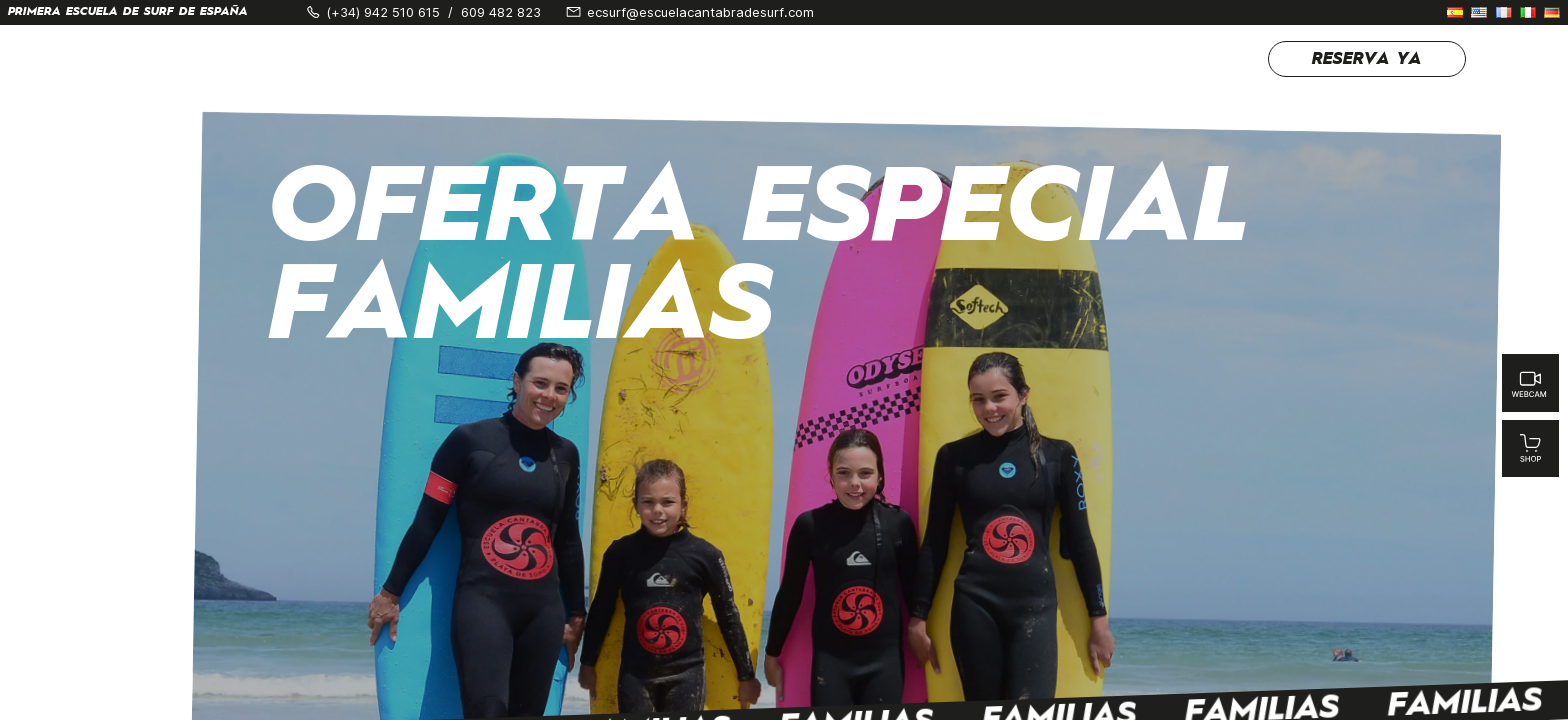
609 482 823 (501, 12)
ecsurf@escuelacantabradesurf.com (700, 12)
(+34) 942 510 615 (383, 12)
